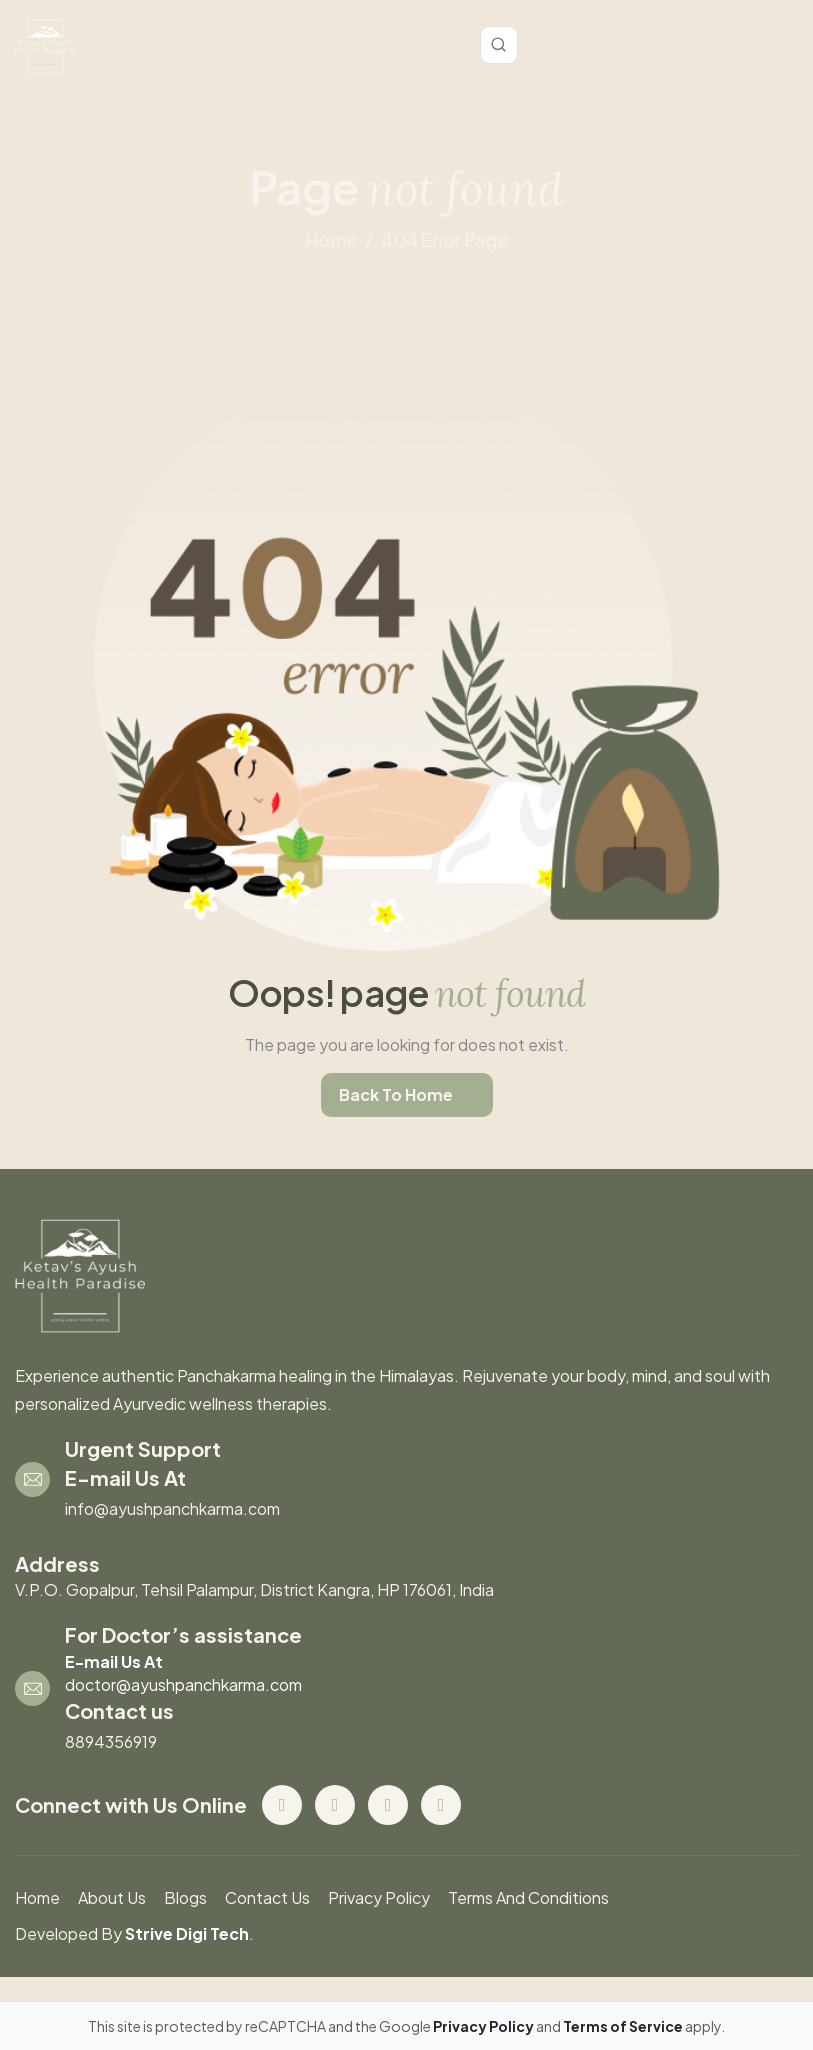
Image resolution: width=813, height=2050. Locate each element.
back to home (396, 1094)
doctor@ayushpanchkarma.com (183, 1684)
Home (37, 1897)
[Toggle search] (499, 45)
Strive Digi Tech (187, 1933)
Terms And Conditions (528, 1897)
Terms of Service (624, 2026)
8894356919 (111, 1741)
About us (112, 1897)
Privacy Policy (379, 1897)
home (331, 239)
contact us (267, 1897)
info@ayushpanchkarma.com (172, 1508)
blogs (185, 1897)
